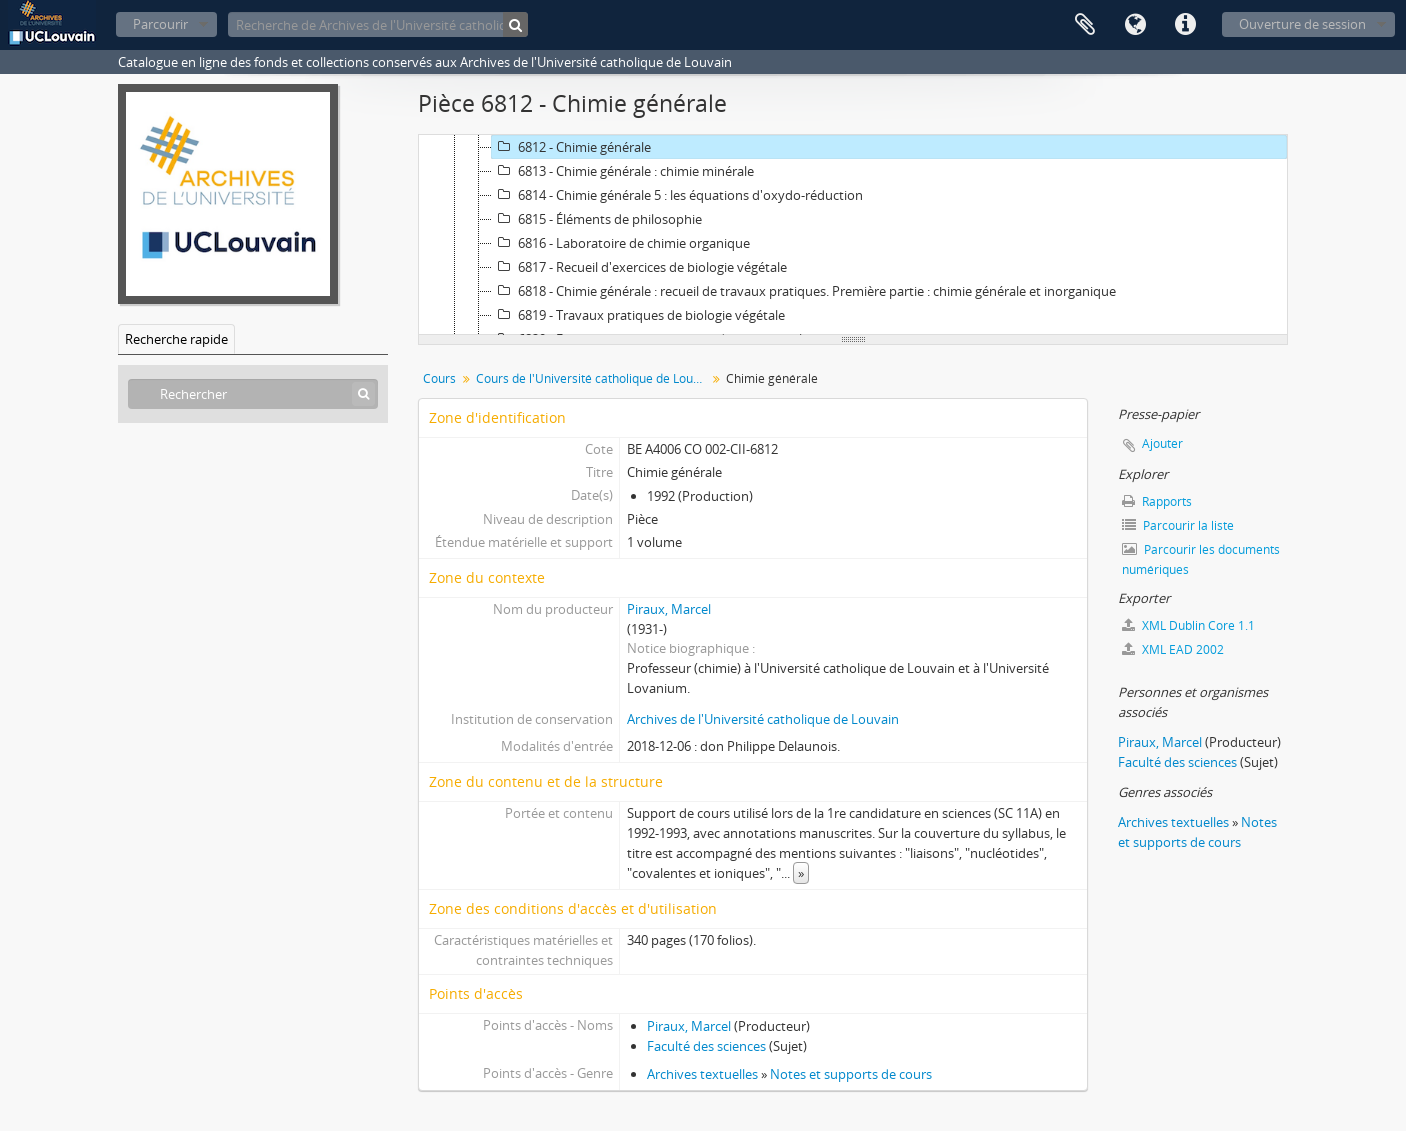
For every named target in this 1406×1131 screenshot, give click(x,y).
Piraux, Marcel (669, 609)
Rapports (1157, 501)
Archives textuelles (702, 1074)
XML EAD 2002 (1173, 649)
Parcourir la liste (1178, 525)
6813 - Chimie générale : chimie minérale (623, 171)
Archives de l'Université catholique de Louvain (763, 719)
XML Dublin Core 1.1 (1188, 625)
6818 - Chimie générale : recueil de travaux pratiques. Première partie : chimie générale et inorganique (804, 291)
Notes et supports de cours (851, 1074)
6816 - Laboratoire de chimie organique (621, 243)
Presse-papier (1085, 25)
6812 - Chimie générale (571, 147)
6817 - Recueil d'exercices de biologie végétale (639, 267)
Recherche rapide (176, 339)
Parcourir (160, 24)
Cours (439, 378)
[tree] (853, 235)
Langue (1135, 25)
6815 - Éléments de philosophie (597, 219)
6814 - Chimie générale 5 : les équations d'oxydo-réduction (677, 195)
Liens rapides (1185, 25)
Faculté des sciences (706, 1046)
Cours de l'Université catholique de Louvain (593, 378)
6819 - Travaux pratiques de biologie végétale (638, 315)
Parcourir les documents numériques (1201, 559)
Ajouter (1162, 443)
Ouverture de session (1302, 24)
